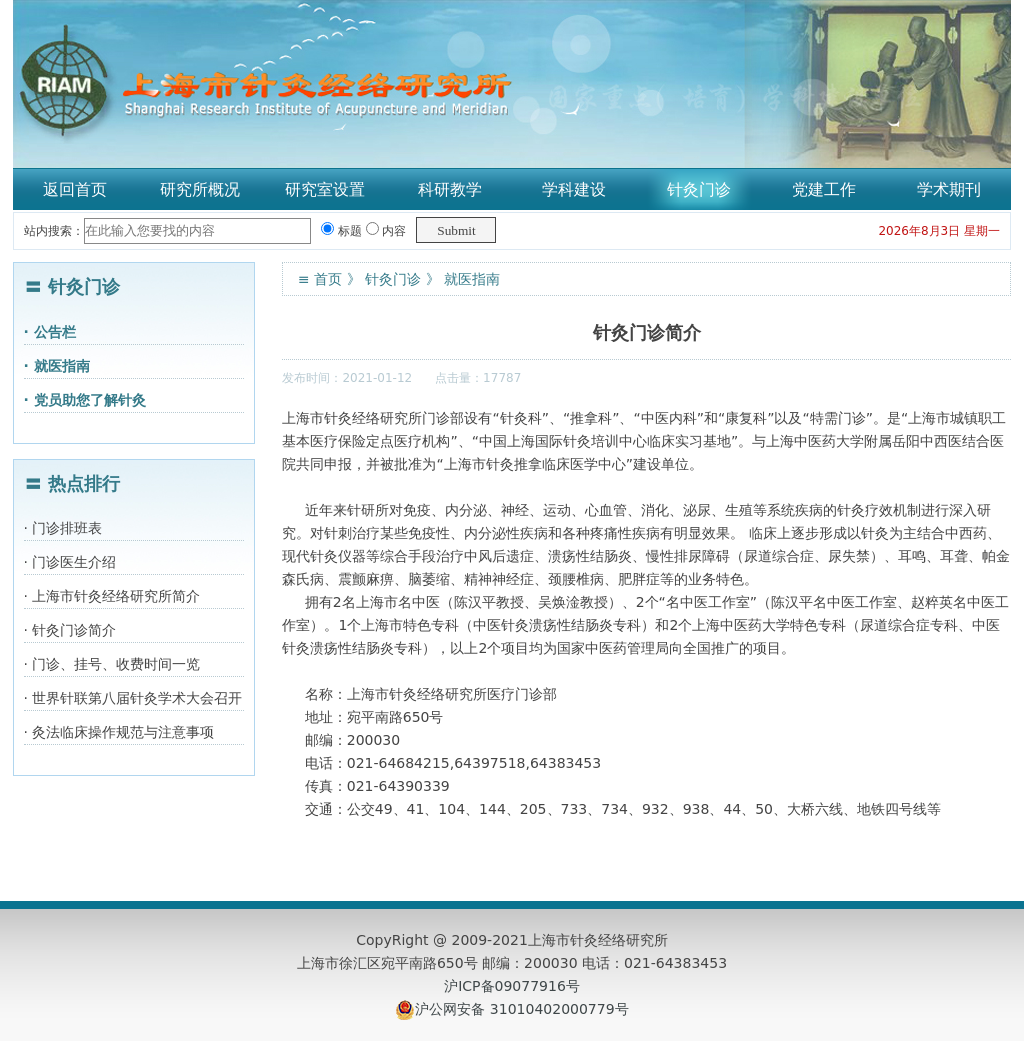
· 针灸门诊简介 (70, 630)
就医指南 (472, 279)
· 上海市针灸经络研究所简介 (112, 596)
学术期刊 (949, 189)
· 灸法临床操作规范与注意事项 (119, 732)
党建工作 (824, 189)
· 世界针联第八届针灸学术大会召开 (133, 698)
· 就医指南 (57, 366)
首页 (328, 279)
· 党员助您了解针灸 (85, 400)
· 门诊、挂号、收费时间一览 (112, 664)
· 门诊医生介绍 (70, 562)
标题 (341, 231)
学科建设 (574, 189)
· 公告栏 (50, 332)
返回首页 (75, 189)
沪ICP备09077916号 (512, 986)
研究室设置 (325, 189)
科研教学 (450, 189)
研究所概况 (200, 189)
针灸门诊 (699, 189)
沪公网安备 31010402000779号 (521, 1009)
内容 (386, 231)
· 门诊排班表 (63, 528)
